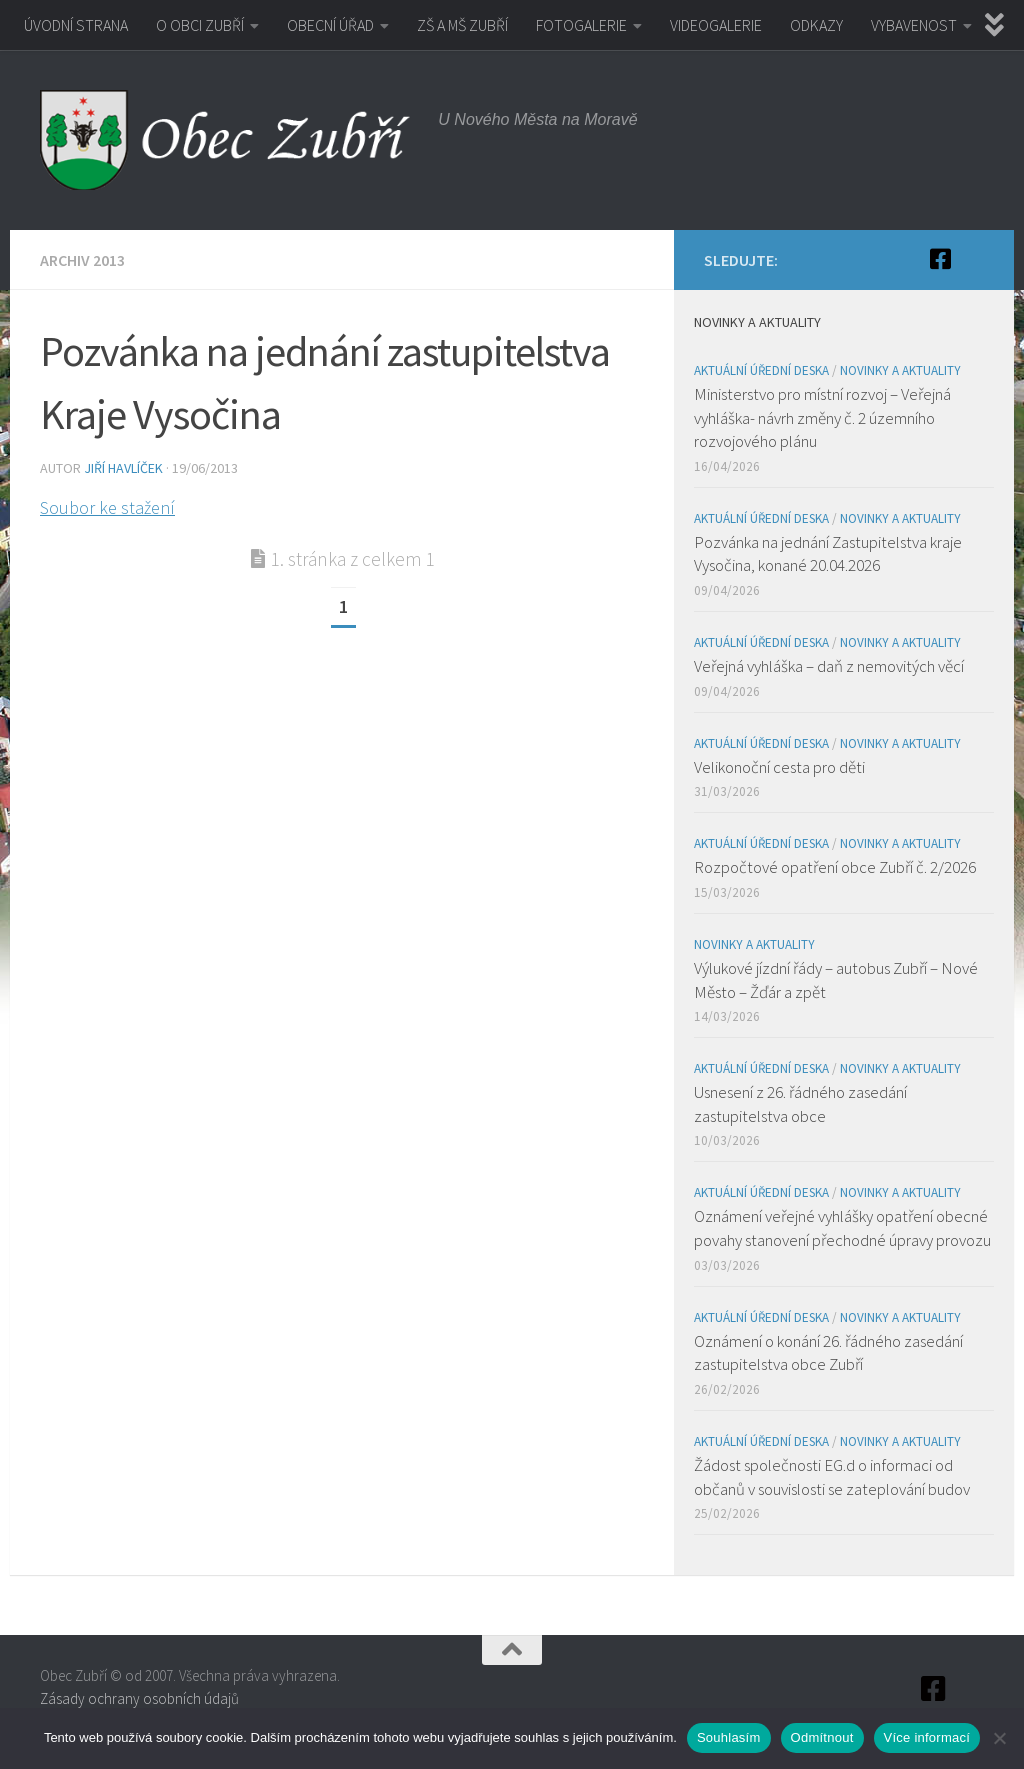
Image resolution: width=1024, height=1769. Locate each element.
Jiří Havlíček (123, 468)
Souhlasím (729, 1737)
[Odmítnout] (999, 1738)
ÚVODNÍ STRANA (76, 25)
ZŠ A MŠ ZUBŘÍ (462, 25)
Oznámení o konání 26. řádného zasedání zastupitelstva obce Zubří (828, 1353)
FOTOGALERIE (581, 25)
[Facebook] (940, 259)
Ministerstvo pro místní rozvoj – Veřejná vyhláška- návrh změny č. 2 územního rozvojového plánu (822, 417)
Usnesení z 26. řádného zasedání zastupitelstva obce (800, 1104)
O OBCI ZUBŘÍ (200, 25)
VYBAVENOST (914, 25)
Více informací (927, 1737)
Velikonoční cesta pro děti (779, 767)
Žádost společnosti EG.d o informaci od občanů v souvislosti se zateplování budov (832, 1477)
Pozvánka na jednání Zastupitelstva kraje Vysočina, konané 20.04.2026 (828, 554)
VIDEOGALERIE (716, 25)
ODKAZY (816, 25)
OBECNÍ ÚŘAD (330, 25)
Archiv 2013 (82, 260)
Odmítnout (822, 1737)
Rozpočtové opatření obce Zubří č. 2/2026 (835, 867)
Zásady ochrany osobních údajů (139, 1698)
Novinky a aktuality (900, 370)
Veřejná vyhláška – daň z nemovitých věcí (829, 666)
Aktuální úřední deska (761, 370)
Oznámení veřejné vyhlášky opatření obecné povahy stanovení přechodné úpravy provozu (842, 1228)
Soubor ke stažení (107, 507)
